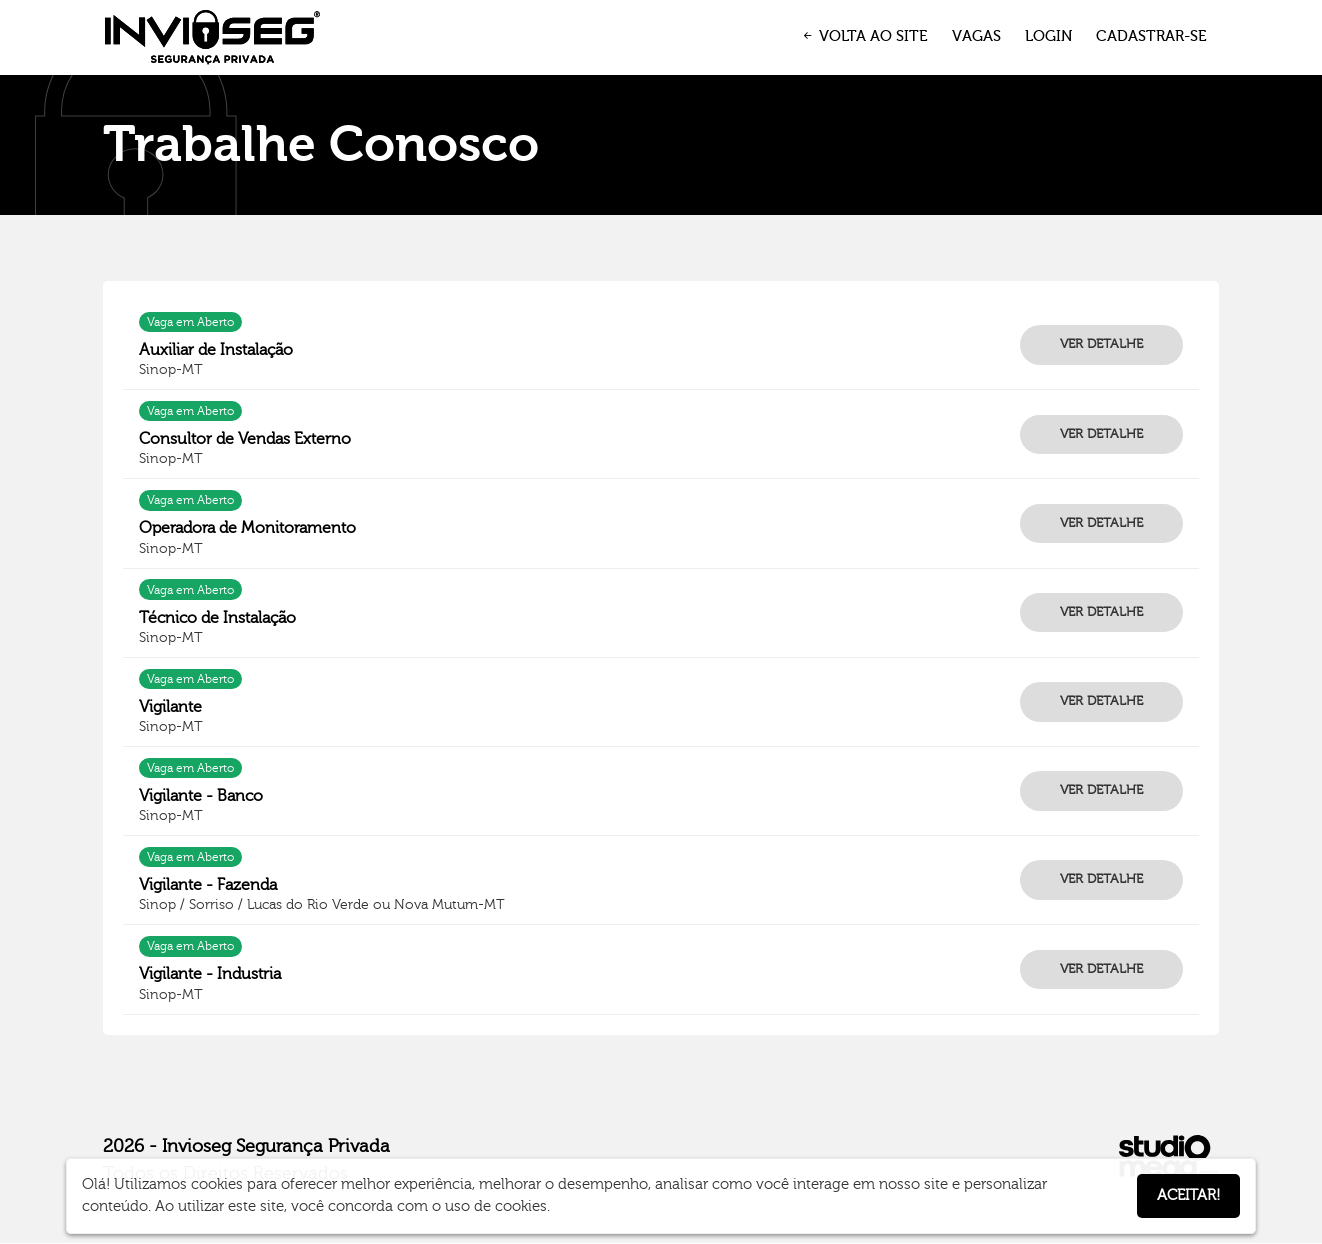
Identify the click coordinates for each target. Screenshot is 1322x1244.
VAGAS (976, 36)
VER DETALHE (1101, 344)
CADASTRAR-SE (1151, 36)
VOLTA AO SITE (864, 36)
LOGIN (1048, 36)
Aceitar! (1188, 1195)
